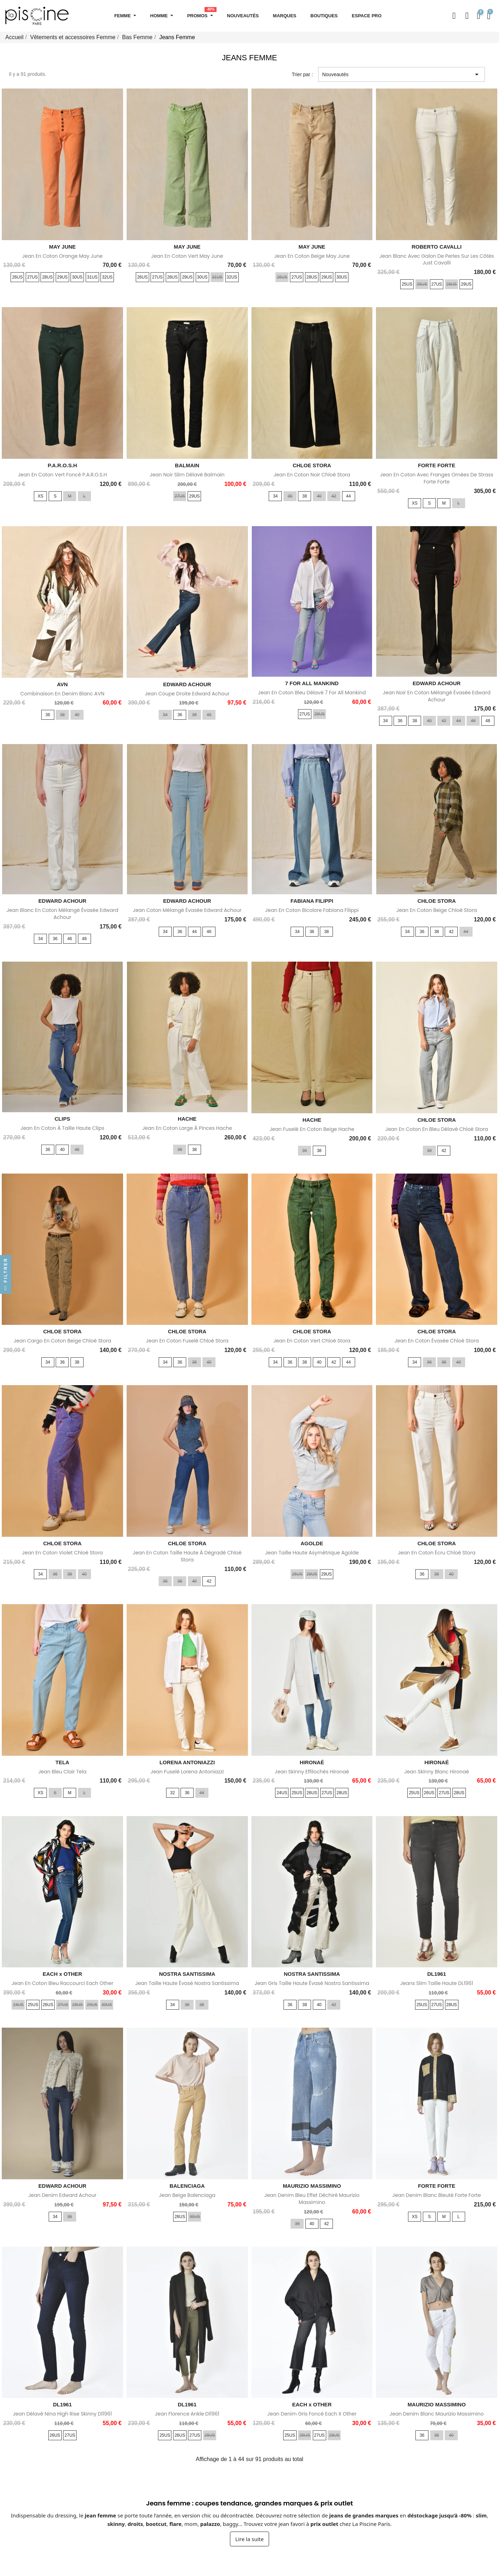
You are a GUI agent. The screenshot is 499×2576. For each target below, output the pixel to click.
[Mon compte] (467, 16)
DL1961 (436, 1974)
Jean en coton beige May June (311, 256)
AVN (62, 684)
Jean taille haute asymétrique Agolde (312, 1552)
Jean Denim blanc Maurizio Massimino (437, 2413)
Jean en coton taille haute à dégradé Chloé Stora (187, 1556)
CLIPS (62, 1119)
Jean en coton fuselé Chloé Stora (187, 1340)
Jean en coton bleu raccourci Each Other (63, 1983)
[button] (454, 16)
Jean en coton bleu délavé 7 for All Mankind (312, 692)
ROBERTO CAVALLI (437, 247)
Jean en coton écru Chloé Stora (436, 1552)
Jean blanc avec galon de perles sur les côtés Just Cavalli (436, 259)
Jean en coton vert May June (187, 256)
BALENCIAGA (187, 2186)
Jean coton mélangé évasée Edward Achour (187, 910)
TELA (62, 1762)
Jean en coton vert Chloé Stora (311, 1340)
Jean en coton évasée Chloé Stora (437, 1340)
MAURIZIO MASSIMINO (312, 2186)
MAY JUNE (62, 247)
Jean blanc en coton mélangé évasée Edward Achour (62, 914)
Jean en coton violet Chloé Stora (62, 1552)
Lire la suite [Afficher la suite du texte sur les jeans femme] (249, 2538)
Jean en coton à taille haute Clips (62, 1128)
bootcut (156, 2523)
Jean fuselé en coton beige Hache (311, 1129)
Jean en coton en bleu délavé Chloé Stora (436, 1129)
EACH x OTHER (62, 1974)
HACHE (187, 1119)
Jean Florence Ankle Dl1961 (187, 2413)
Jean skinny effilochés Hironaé (312, 1771)
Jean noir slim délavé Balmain (187, 474)
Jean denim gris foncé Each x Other (312, 2413)
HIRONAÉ (312, 1762)
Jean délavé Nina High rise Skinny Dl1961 (62, 2413)
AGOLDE (311, 1543)
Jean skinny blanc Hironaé (436, 1771)
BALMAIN (187, 465)
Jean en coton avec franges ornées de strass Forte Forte (436, 478)
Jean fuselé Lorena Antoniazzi (187, 1771)
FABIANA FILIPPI (312, 901)
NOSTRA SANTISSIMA (187, 1974)
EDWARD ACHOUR (187, 684)
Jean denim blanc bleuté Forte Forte (436, 2195)
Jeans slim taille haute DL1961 (436, 1983)
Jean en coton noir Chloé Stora (312, 474)
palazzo (210, 2523)
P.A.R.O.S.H (62, 465)
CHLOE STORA (312, 465)
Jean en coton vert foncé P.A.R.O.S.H (62, 474)
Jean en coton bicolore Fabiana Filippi (312, 910)
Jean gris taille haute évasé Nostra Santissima (312, 1983)
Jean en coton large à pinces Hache (187, 1128)
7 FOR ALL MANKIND (312, 683)
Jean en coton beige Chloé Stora (436, 910)
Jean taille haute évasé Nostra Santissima (187, 1983)
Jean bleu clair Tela (62, 1771)
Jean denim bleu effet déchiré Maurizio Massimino (311, 2199)
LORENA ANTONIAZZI (187, 1762)
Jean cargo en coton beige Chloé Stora (62, 1340)
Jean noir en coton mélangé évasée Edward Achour (437, 696)
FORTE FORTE (436, 465)
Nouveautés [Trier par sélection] (401, 74)
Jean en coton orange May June (62, 256)
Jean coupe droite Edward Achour (187, 693)
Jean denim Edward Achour (62, 2195)
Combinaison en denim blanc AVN (62, 693)
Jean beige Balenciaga (187, 2195)
